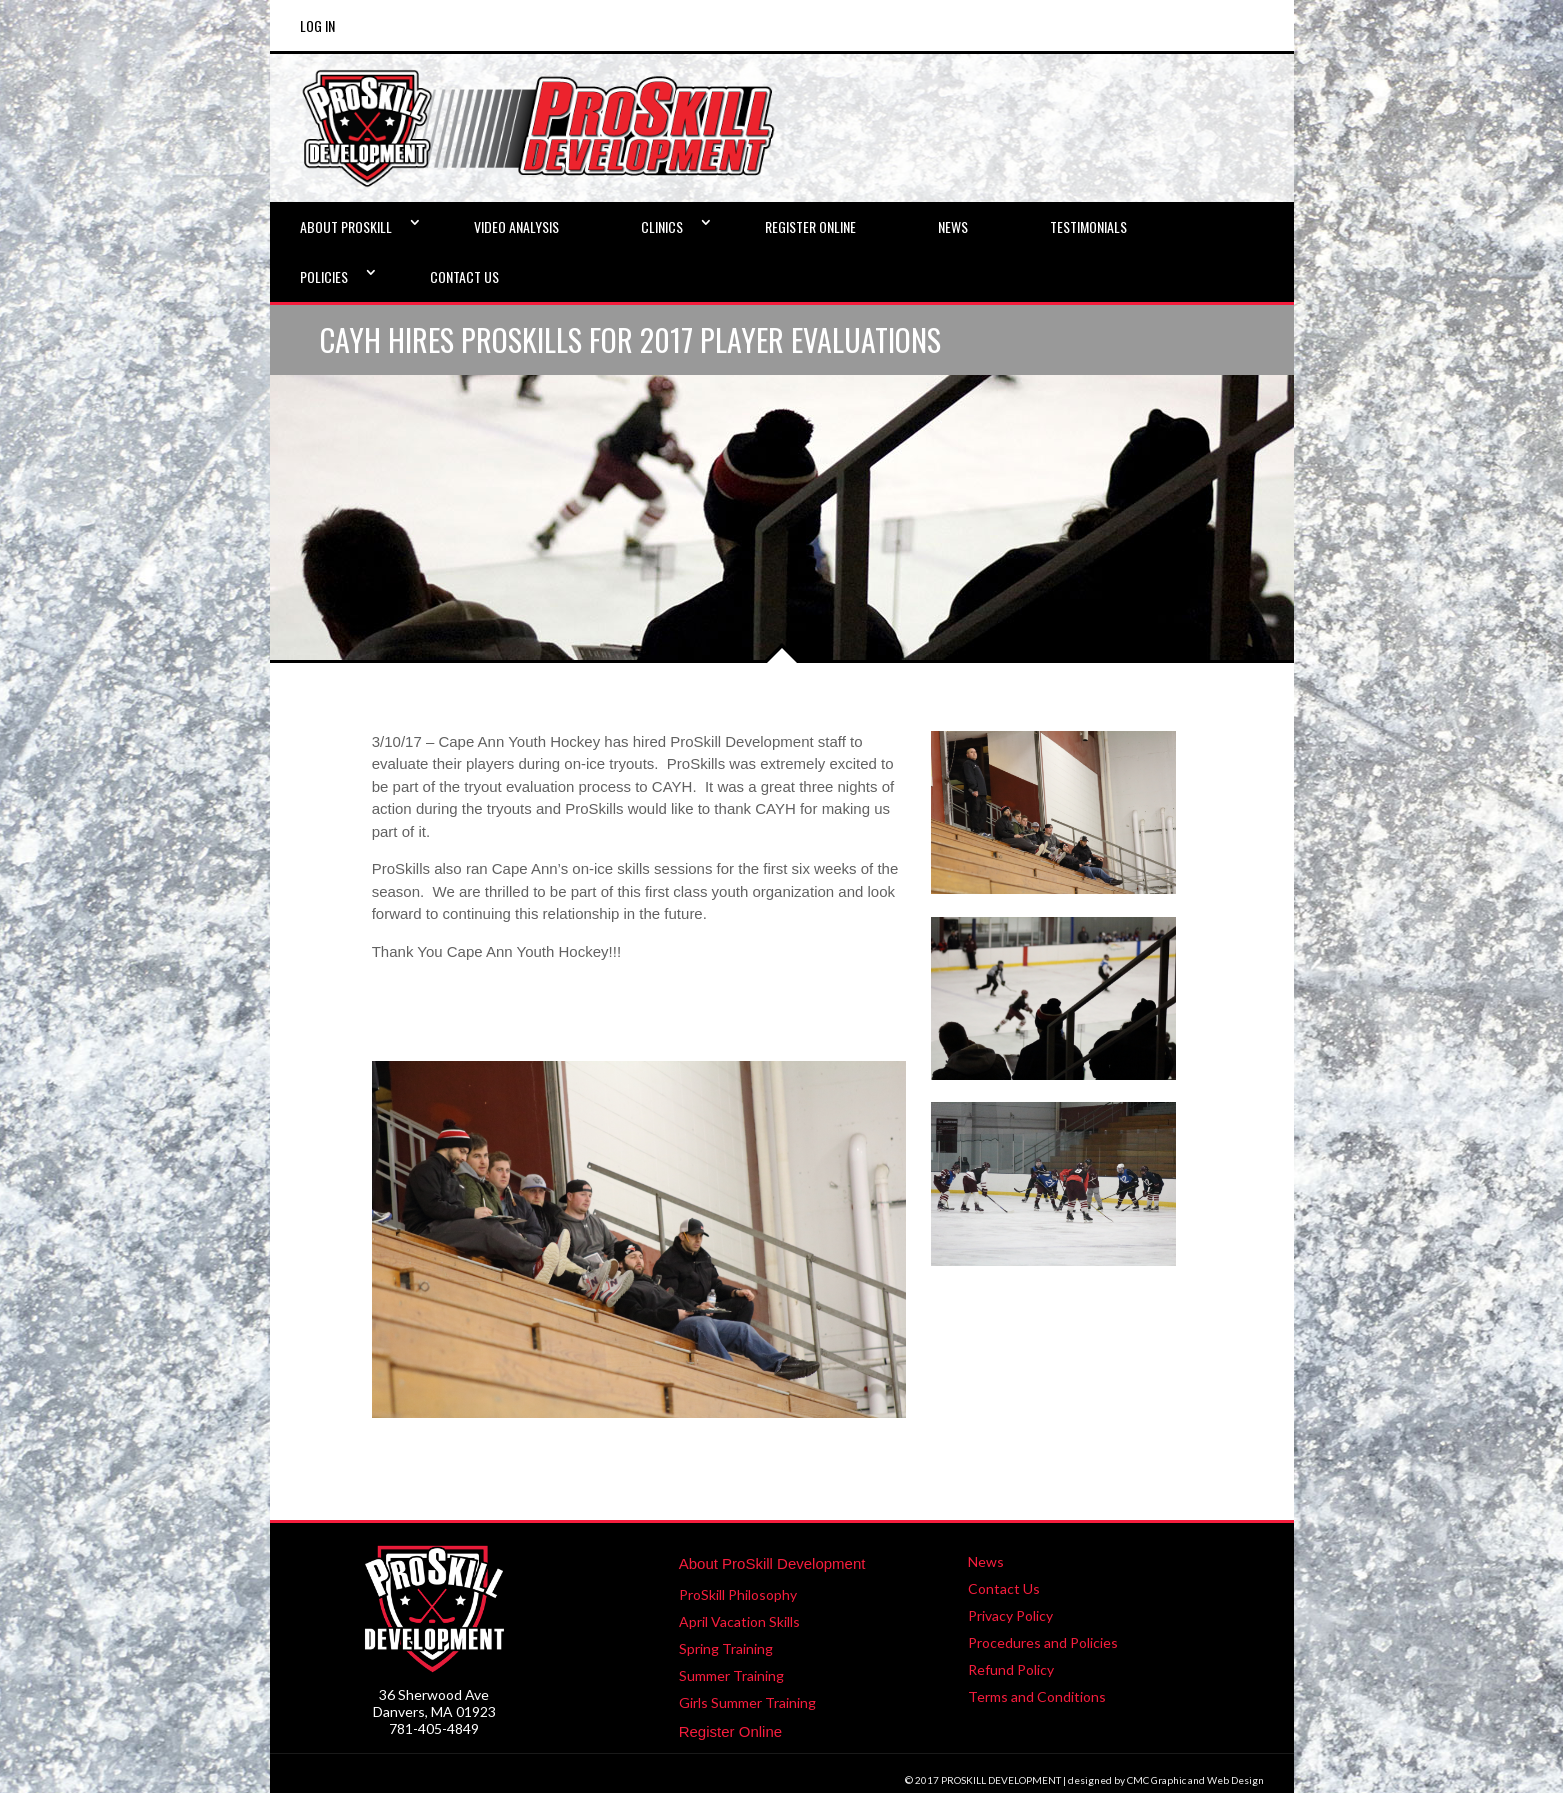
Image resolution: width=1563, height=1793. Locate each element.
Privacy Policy (1010, 1615)
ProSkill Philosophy (738, 1594)
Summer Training (731, 1675)
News (986, 1561)
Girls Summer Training (747, 1702)
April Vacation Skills (739, 1621)
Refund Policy (1011, 1669)
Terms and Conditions (1037, 1696)
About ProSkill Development (772, 1563)
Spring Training (726, 1648)
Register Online (730, 1731)
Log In (317, 25)
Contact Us (1004, 1588)
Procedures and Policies (1043, 1642)
